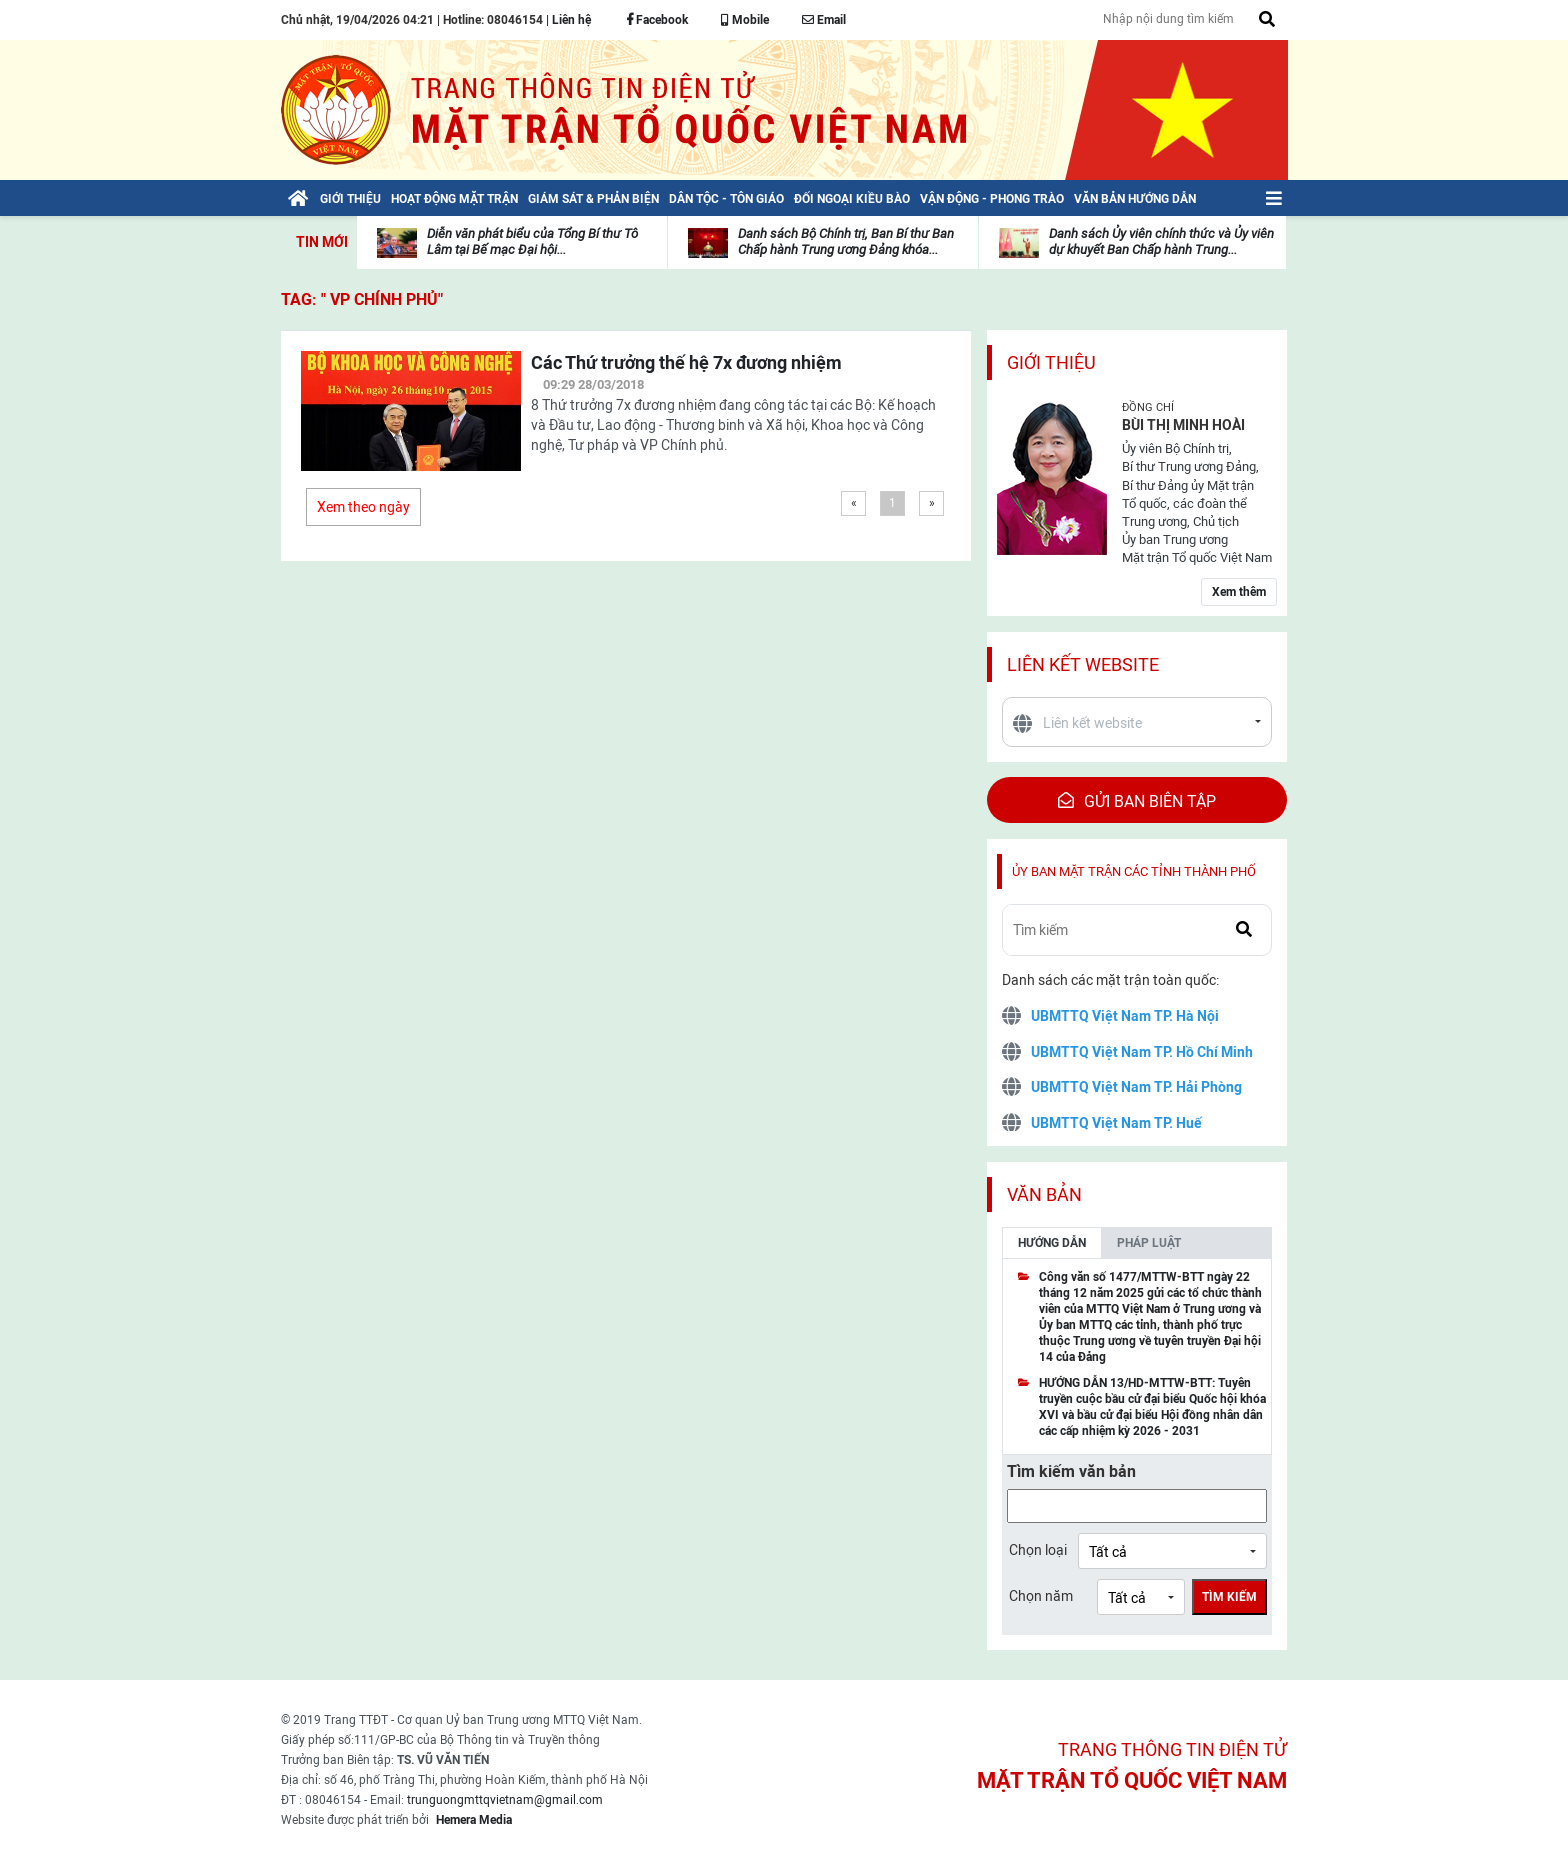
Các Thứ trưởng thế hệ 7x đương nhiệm (686, 362)
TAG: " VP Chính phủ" (362, 299)
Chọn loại (1038, 1550)
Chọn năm (1041, 1596)
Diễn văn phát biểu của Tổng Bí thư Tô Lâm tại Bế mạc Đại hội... (532, 241)
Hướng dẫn (1052, 1243)
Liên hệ (571, 20)
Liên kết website (1083, 664)
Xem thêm (1239, 592)
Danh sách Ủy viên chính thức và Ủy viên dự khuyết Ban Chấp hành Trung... (1161, 241)
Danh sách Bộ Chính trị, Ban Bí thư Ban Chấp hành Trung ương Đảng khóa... (846, 241)
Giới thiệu (1051, 362)
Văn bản (1044, 1194)
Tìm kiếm (1229, 1597)
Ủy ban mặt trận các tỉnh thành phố (1134, 871)
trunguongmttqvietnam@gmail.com (505, 1800)
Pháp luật (1149, 1243)
